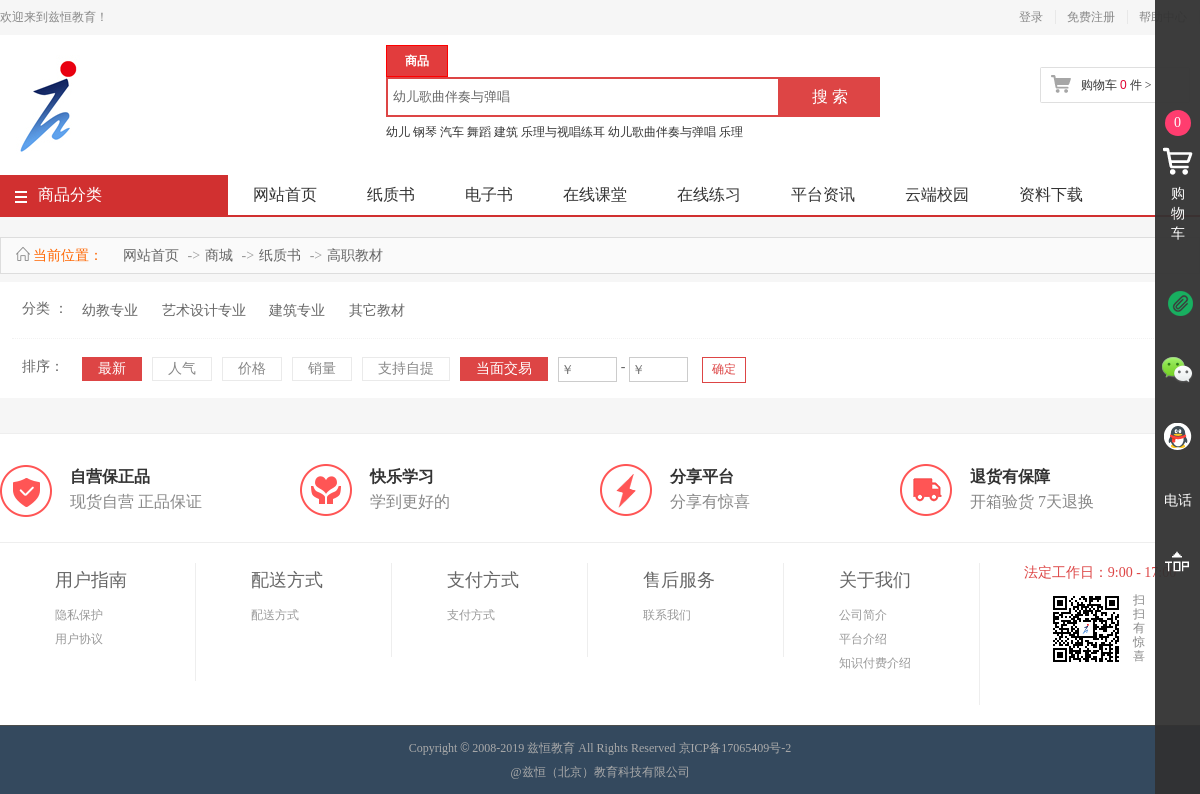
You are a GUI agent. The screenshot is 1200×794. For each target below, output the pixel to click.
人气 (182, 368)
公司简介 (863, 615)
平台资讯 (823, 194)
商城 (219, 255)
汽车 (452, 132)
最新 (112, 368)
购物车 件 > (1116, 85)
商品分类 (58, 198)
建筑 (506, 132)
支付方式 (471, 615)
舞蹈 (479, 132)
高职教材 (355, 255)
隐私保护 (79, 615)
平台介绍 (863, 639)
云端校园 (937, 194)
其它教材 (377, 310)
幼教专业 (110, 310)
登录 (1031, 17)
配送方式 (275, 615)
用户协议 (79, 639)
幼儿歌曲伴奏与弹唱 (662, 132)
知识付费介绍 (875, 663)
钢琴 (425, 132)
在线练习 (709, 194)
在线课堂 (595, 194)
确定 (724, 369)
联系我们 (667, 615)
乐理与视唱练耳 (563, 132)
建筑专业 (297, 310)
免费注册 (1091, 17)
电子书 (489, 194)
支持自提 (406, 368)
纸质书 (391, 194)
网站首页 (285, 194)
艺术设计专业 (204, 310)
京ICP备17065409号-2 (735, 748)
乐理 (731, 132)
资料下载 (1051, 194)
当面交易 (504, 368)
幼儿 (398, 132)
